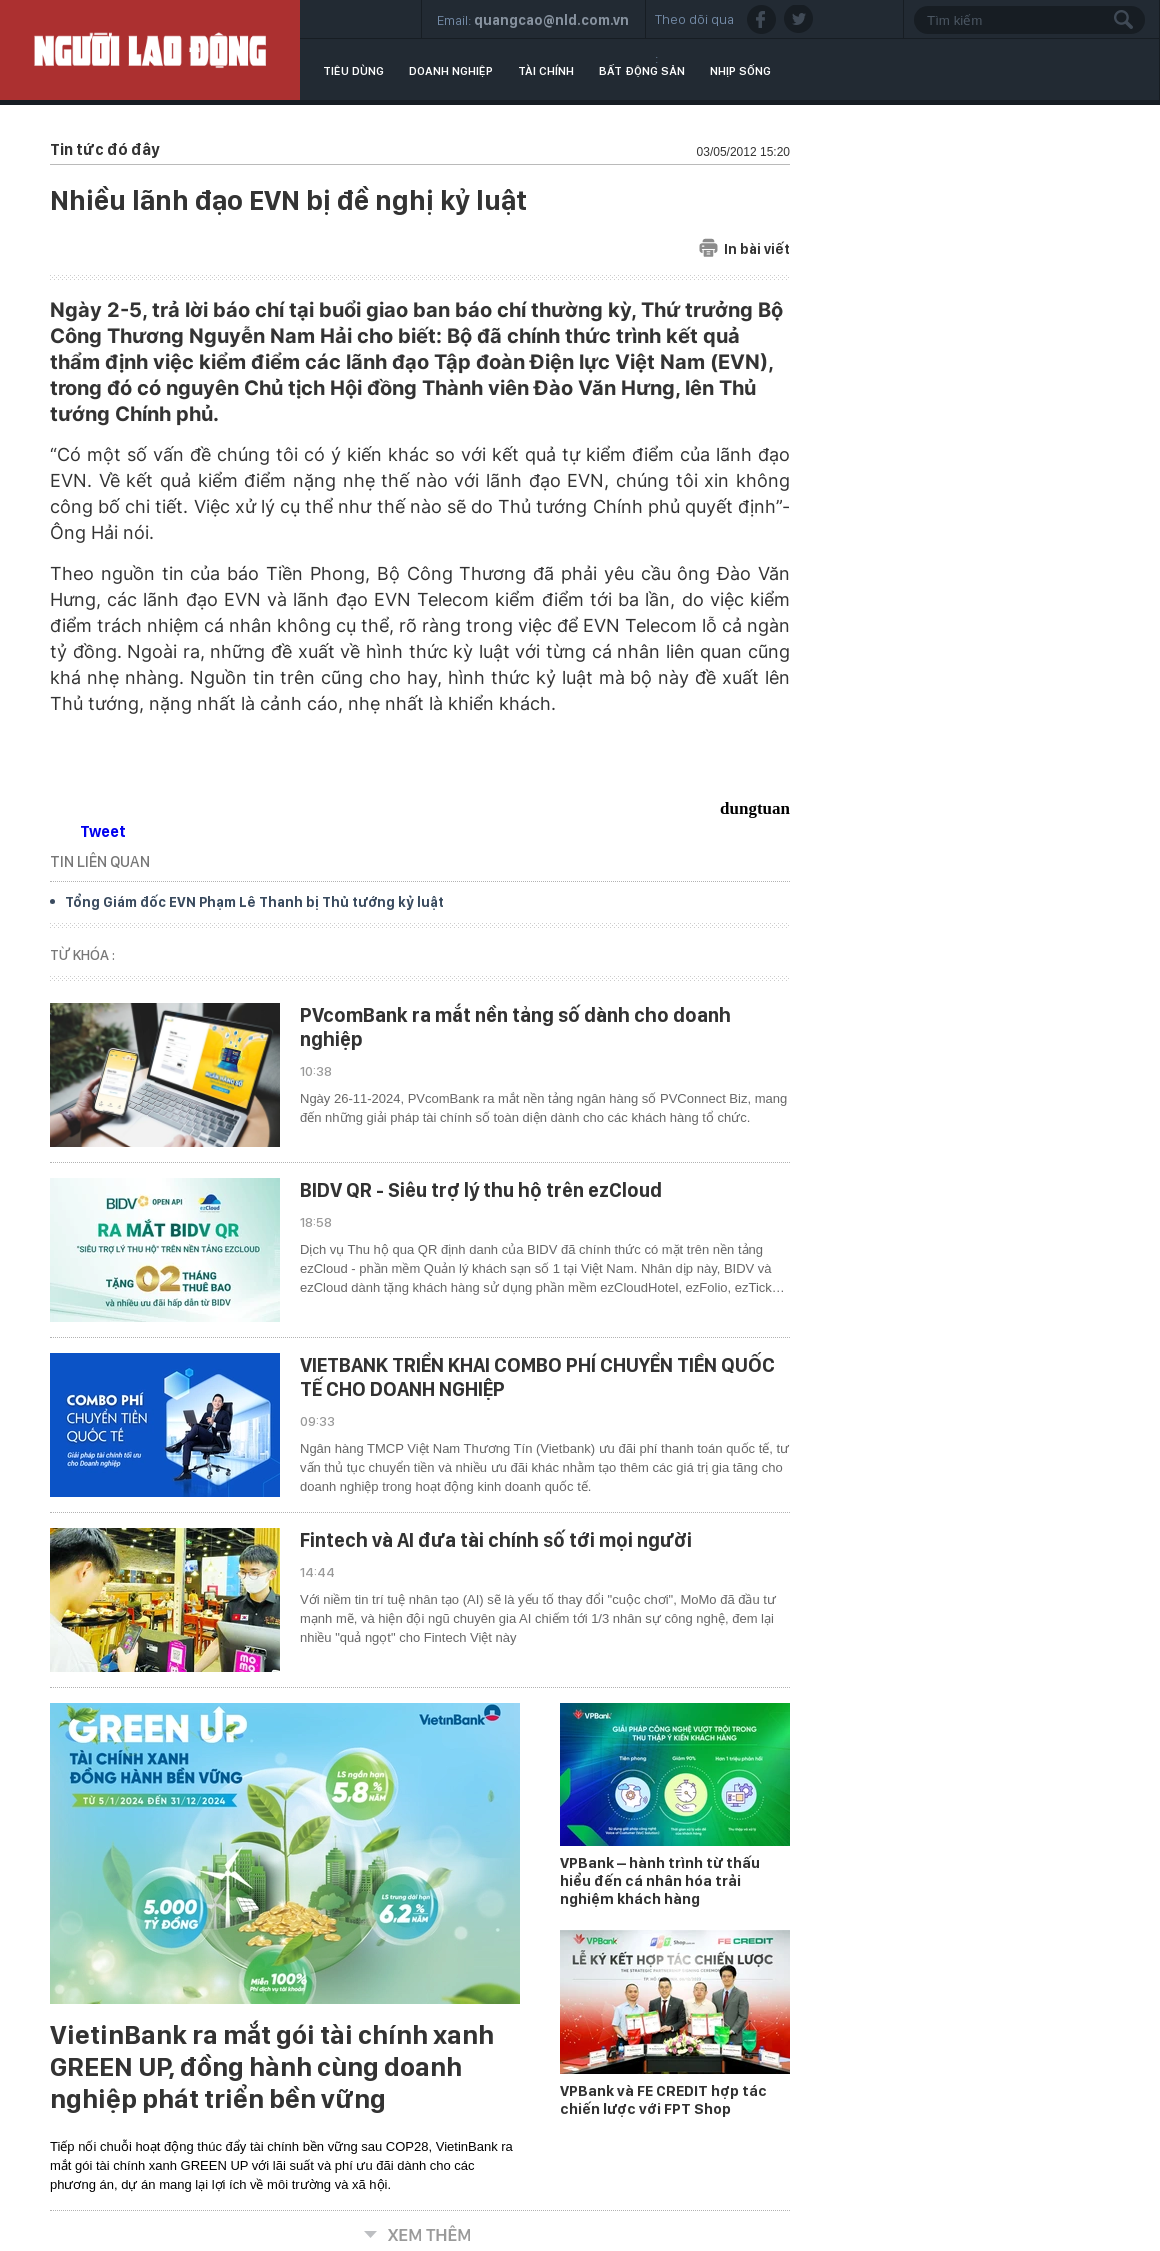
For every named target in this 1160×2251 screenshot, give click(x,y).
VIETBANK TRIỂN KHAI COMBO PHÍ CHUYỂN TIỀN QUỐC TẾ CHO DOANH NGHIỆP (537, 1377)
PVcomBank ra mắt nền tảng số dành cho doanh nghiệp (515, 1027)
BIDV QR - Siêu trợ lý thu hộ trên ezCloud (481, 1190)
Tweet (103, 831)
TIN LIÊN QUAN (100, 861)
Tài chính (546, 71)
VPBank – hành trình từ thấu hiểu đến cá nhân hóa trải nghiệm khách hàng (660, 1881)
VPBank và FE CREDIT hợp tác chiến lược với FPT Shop (663, 2100)
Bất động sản (642, 71)
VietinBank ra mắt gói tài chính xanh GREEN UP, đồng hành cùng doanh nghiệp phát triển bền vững (272, 2067)
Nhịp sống (740, 71)
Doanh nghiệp (451, 71)
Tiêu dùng (353, 71)
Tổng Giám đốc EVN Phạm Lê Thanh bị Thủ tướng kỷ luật (254, 902)
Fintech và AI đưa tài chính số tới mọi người (496, 1540)
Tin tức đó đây (104, 149)
